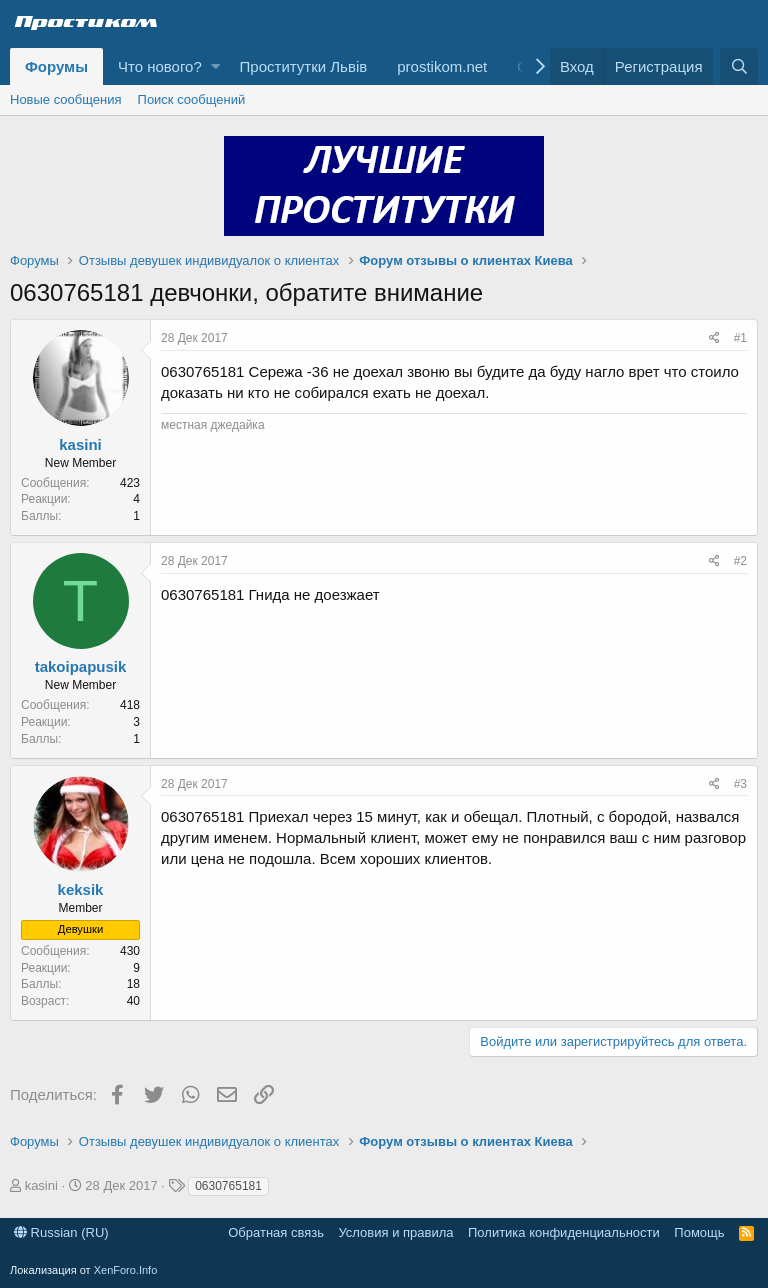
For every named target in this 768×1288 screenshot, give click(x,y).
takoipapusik (81, 666)
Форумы (56, 66)
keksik (81, 889)
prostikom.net (442, 66)
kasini (80, 444)
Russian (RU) (61, 1232)
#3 (740, 784)
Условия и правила (395, 1232)
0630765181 (228, 1186)
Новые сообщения (66, 99)
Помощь (699, 1232)
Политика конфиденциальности (564, 1232)
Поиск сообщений (192, 99)
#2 (740, 561)
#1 (740, 338)
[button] (215, 66)
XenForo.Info (126, 1270)
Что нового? (160, 66)
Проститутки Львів (304, 66)
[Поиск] (739, 66)
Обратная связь (276, 1232)
